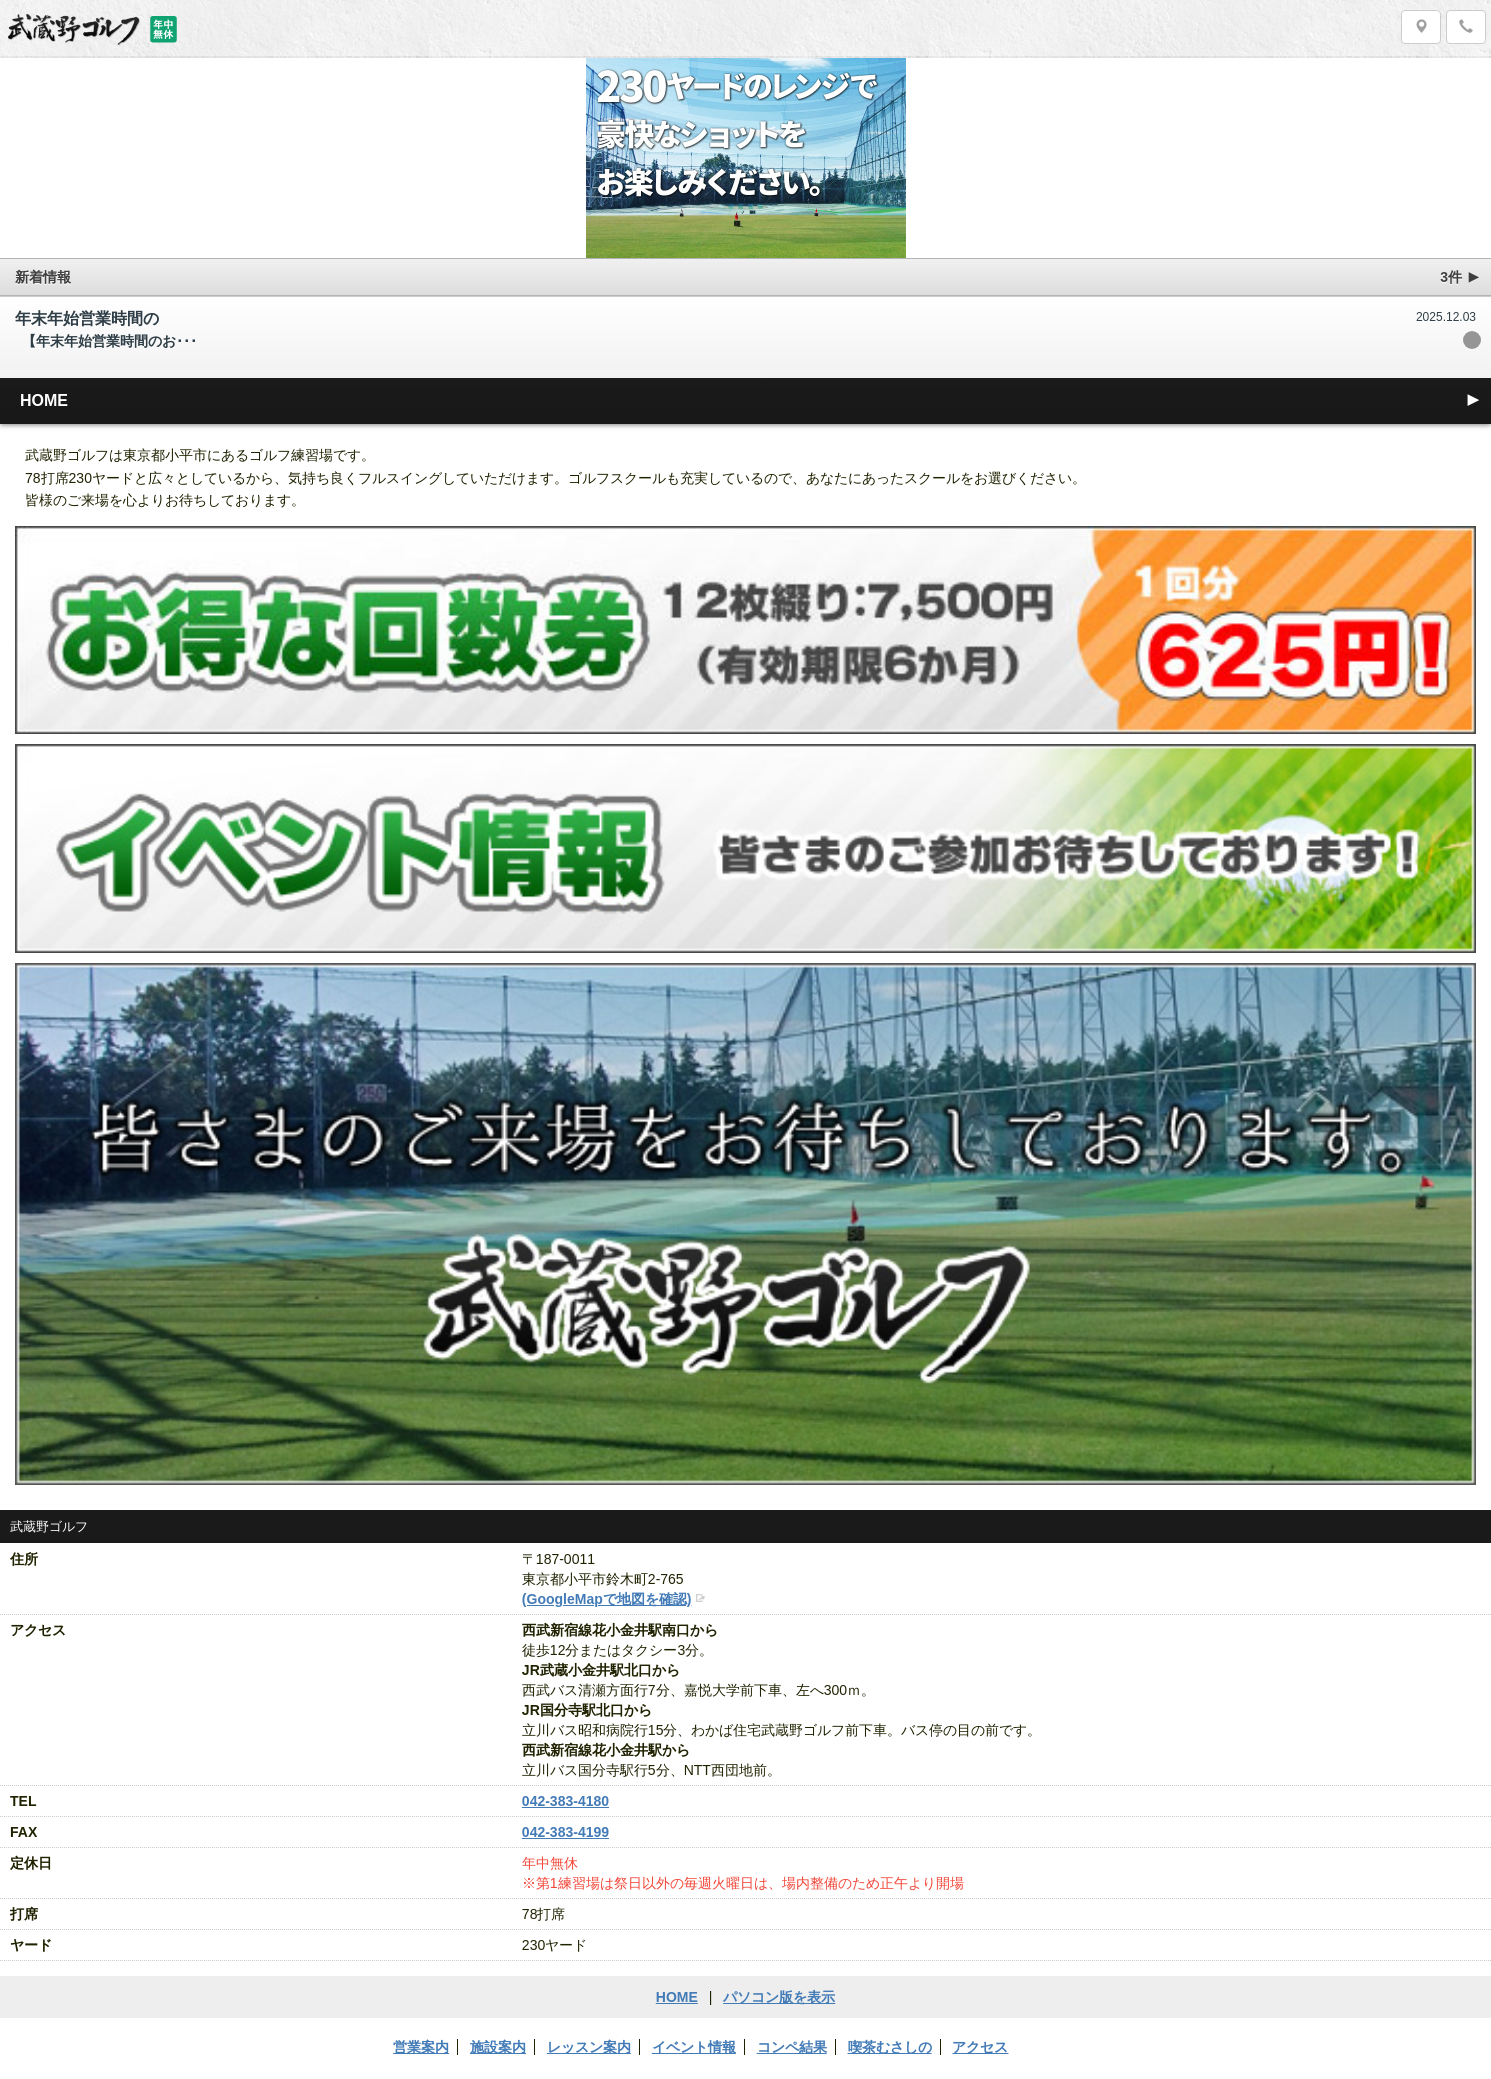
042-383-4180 (565, 1801)
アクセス (980, 2047)
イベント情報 (694, 2047)
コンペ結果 (792, 2047)
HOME (751, 400)
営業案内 (421, 2047)
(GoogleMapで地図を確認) (607, 1599)
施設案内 (498, 2047)
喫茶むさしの (890, 2047)
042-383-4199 (565, 1832)
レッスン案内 (589, 2047)
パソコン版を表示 (779, 1997)
